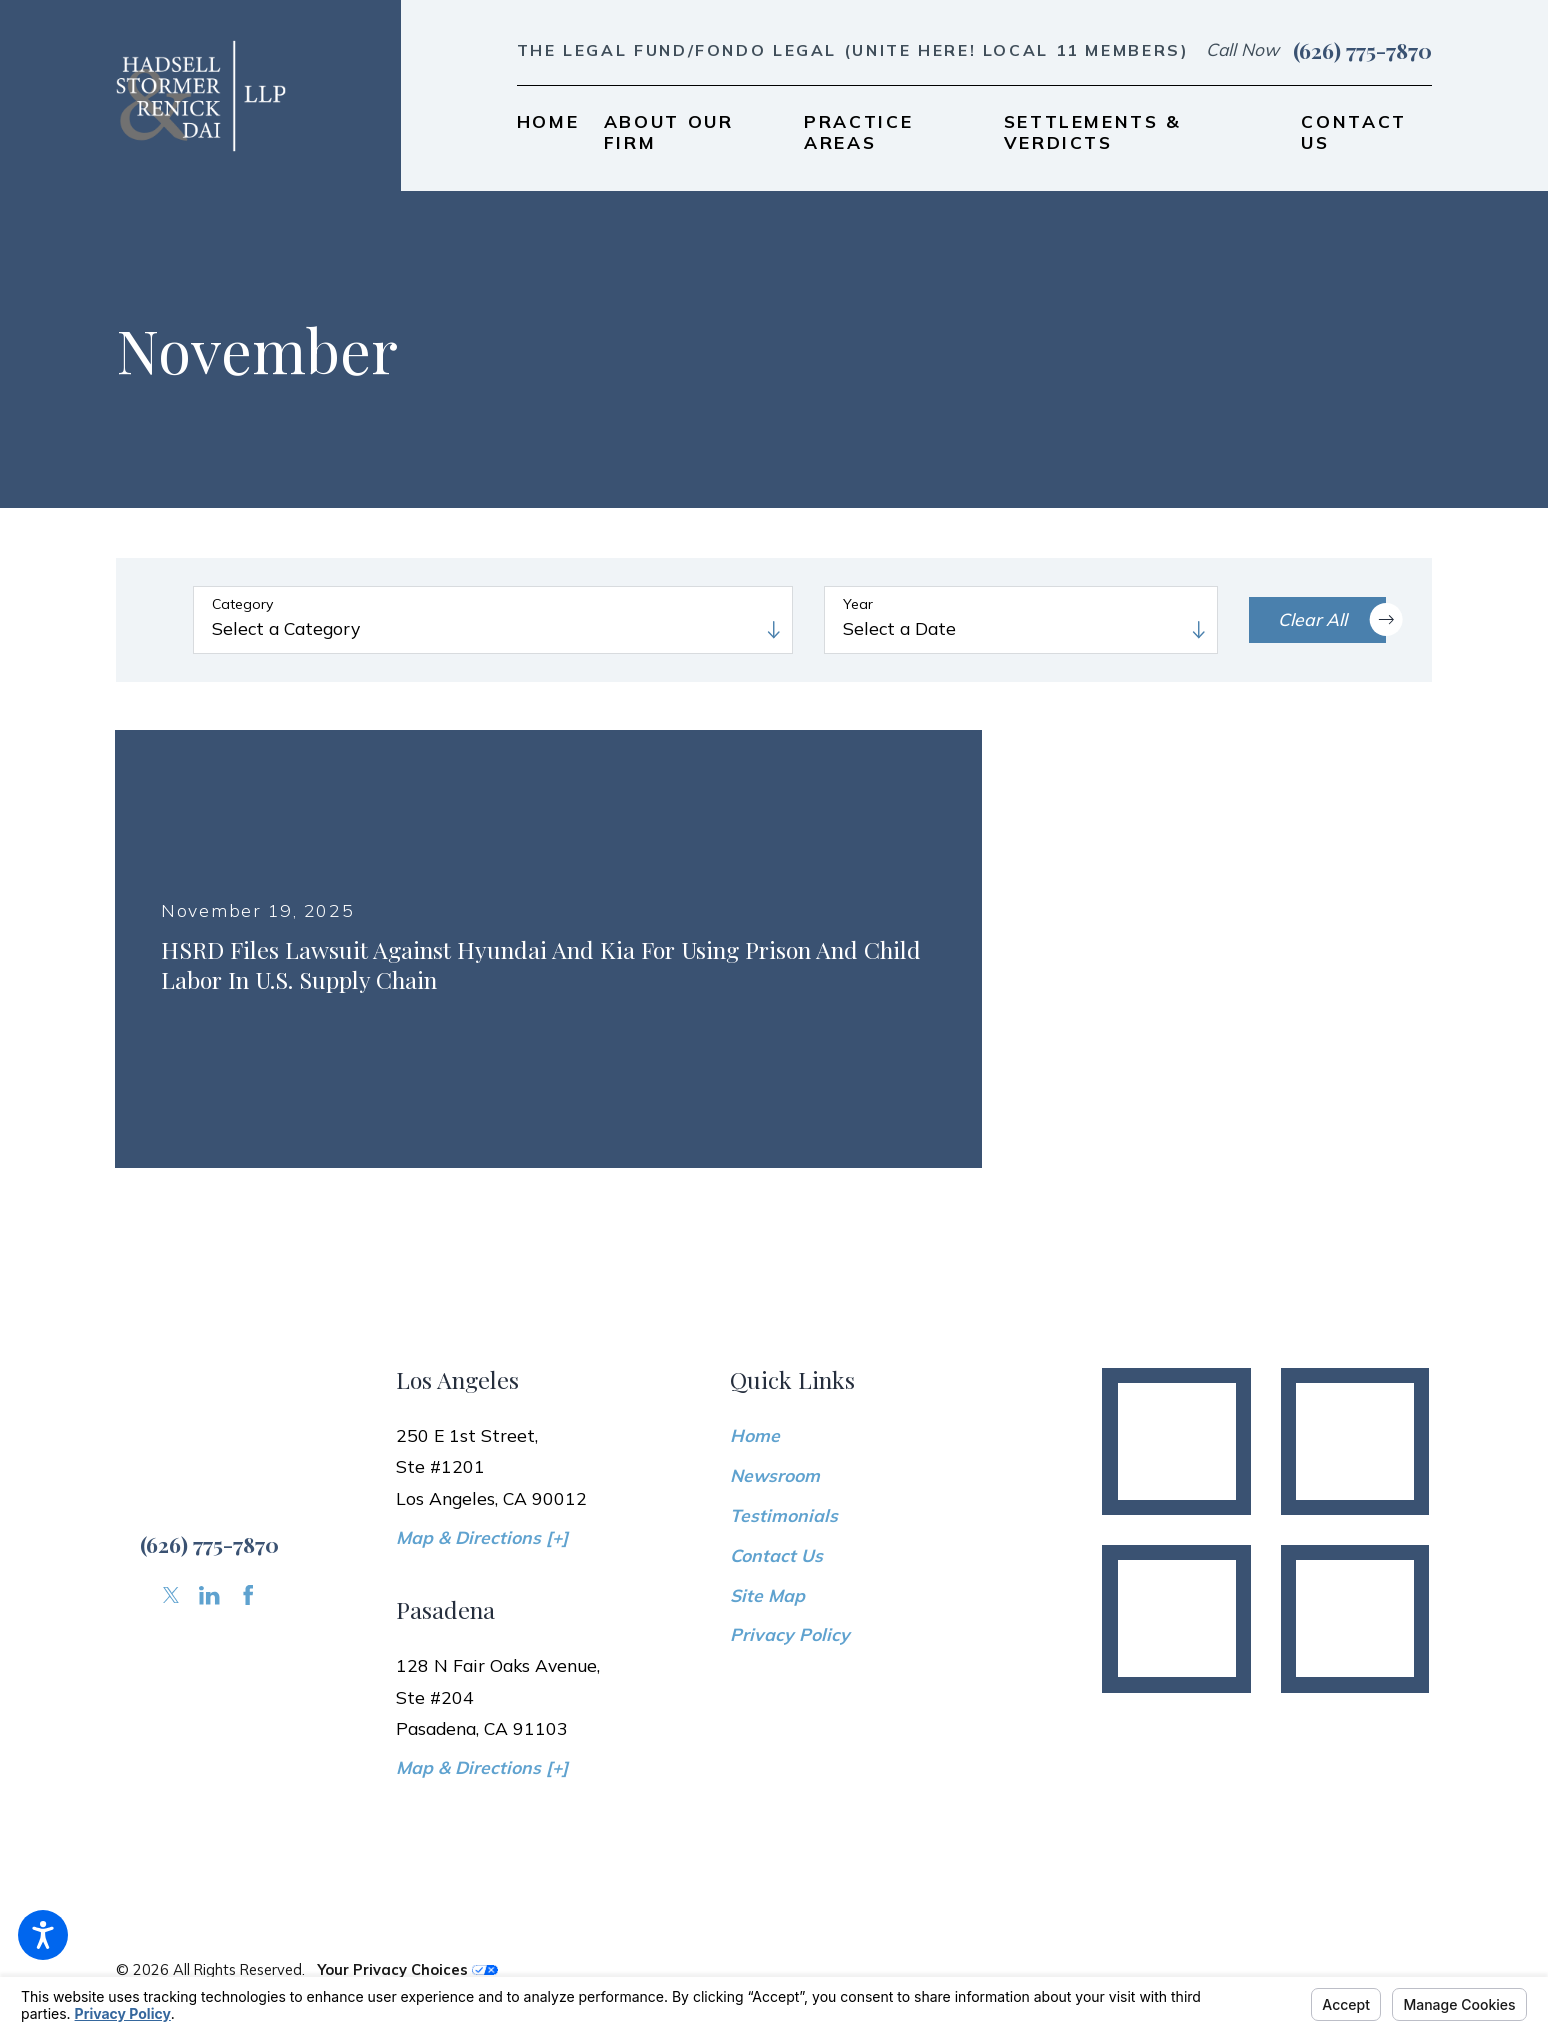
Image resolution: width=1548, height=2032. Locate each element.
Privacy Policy (790, 1634)
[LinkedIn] (209, 1595)
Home (755, 1435)
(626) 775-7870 (1362, 50)
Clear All (1332, 619)
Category (242, 604)
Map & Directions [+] (482, 1537)
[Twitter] (171, 1595)
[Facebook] (248, 1595)
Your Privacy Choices (407, 1969)
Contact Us (776, 1555)
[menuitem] (548, 131)
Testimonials (784, 1515)
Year (858, 604)
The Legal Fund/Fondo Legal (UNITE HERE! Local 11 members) (853, 50)
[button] (43, 1935)
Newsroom (775, 1475)
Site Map (767, 1595)
